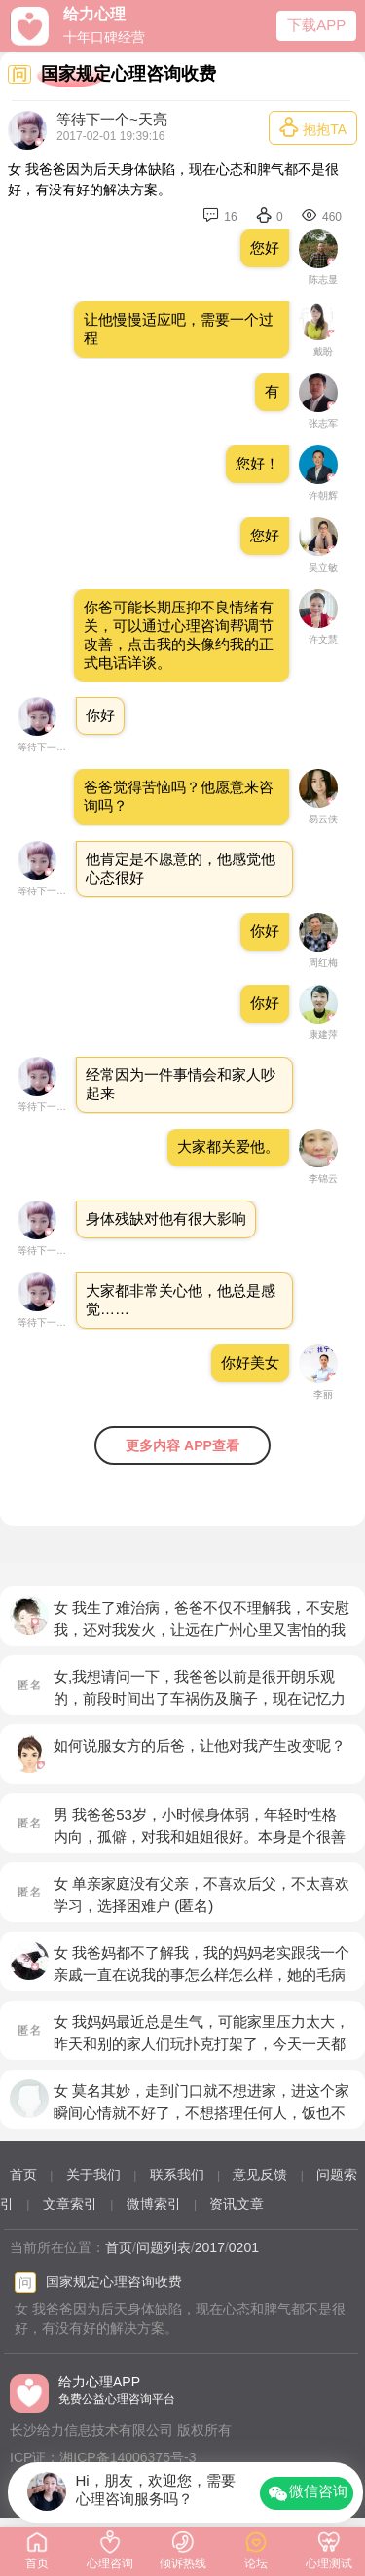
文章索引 (70, 2203)
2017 (210, 2247)
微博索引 (154, 2203)
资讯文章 (236, 2203)
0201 (244, 2247)
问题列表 (163, 2247)
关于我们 (93, 2174)
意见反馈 (260, 2174)
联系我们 (177, 2174)
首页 (23, 2174)
